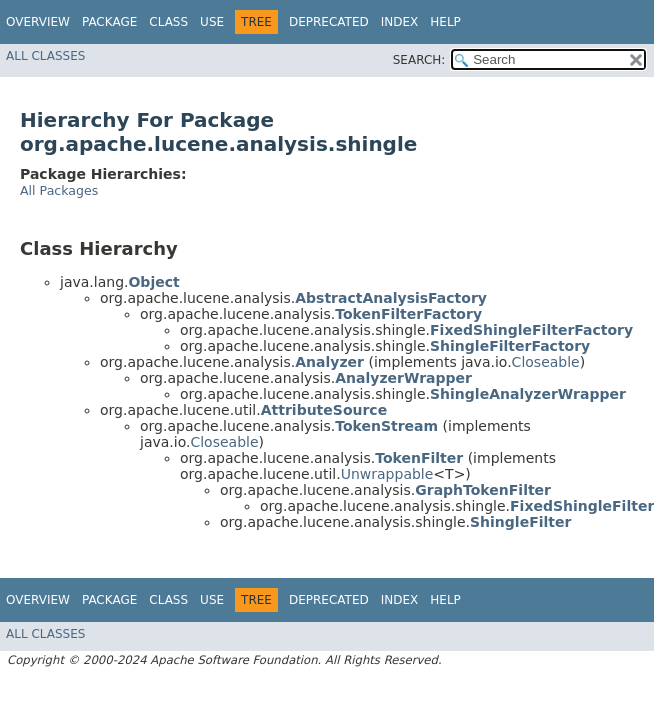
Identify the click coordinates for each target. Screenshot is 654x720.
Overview (38, 22)
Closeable (546, 362)
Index (400, 22)
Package (109, 22)
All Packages (59, 190)
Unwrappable (387, 474)
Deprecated (329, 22)
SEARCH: (419, 60)
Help (445, 22)
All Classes (45, 56)
